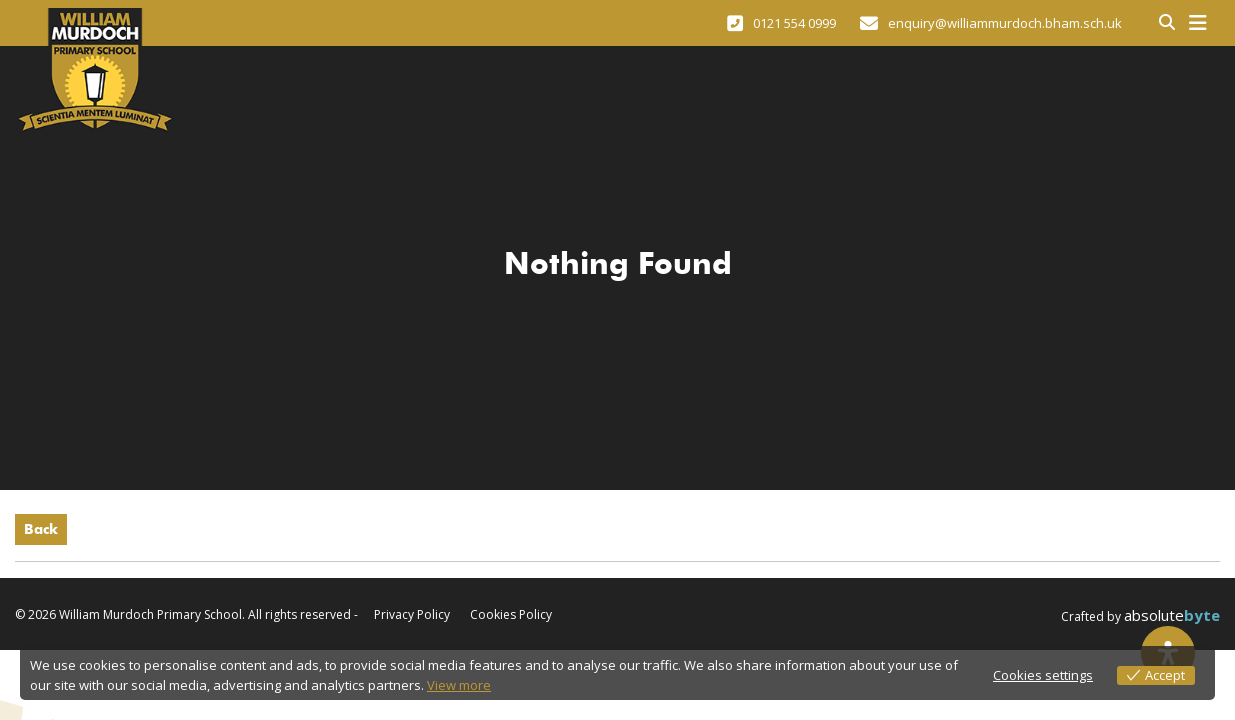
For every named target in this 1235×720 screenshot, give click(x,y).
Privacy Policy (412, 615)
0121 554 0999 (781, 23)
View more (459, 685)
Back (41, 529)
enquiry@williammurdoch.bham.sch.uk (991, 23)
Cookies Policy (511, 615)
